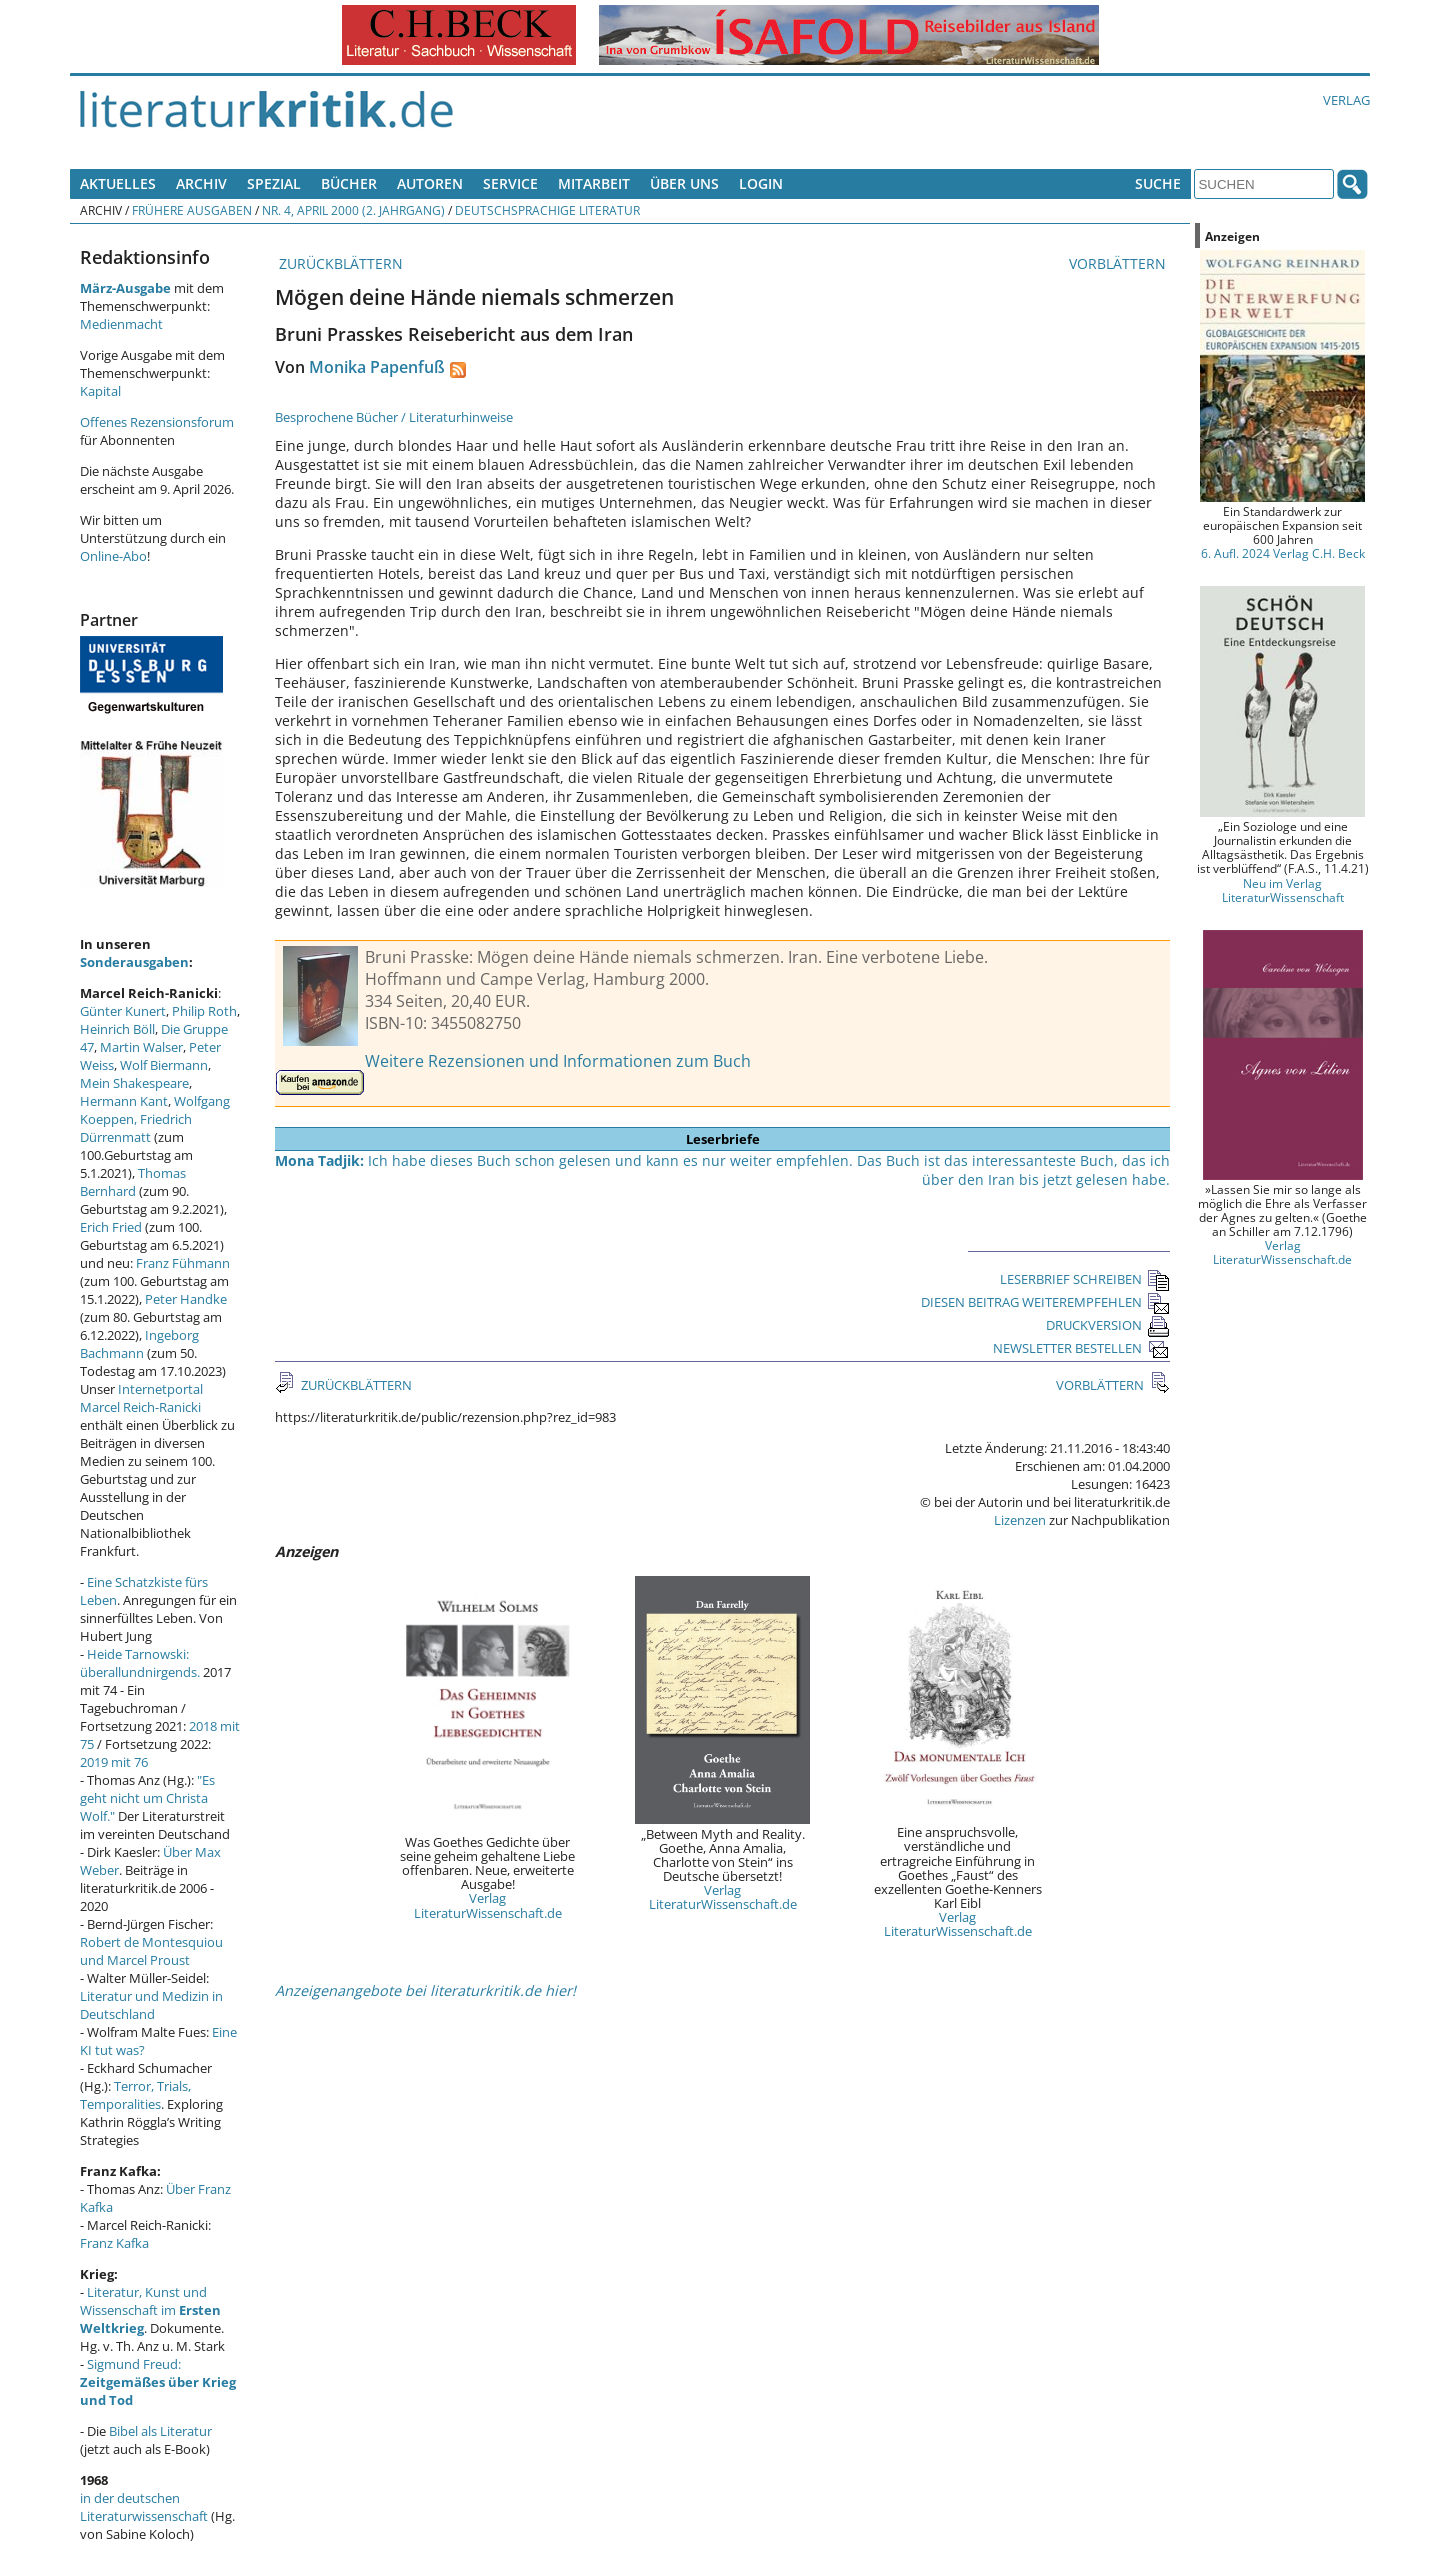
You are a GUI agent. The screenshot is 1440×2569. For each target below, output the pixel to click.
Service (510, 183)
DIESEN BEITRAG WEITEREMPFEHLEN (1045, 1302)
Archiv (201, 183)
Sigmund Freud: (158, 2382)
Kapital (100, 391)
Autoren (430, 183)
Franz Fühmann (183, 1263)
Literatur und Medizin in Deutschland (151, 2005)
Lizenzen (1020, 1520)
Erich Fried (111, 1227)
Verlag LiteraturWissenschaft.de (488, 1905)
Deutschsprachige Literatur (547, 210)
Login (761, 183)
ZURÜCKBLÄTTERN (339, 263)
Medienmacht (121, 324)
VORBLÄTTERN (1119, 263)
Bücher (349, 183)
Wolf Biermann (164, 1065)
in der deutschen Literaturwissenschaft (144, 2507)
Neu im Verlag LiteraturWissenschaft (1283, 890)
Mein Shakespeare (134, 1083)
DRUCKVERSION (1108, 1325)
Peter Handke (186, 1299)
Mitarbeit (594, 183)
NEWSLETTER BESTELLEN (1081, 1348)
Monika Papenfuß (377, 367)
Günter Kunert (123, 1011)
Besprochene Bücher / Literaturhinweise (394, 417)
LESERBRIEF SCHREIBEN (1085, 1279)
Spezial (274, 183)
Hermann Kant (124, 1101)
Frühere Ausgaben (192, 210)
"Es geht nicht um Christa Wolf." (147, 1798)
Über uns (684, 183)
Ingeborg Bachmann (139, 1344)
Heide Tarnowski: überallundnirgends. (140, 1663)
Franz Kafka (114, 2243)
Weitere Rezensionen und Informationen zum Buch (558, 1061)
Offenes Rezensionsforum (157, 422)
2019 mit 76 (114, 1762)
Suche (1158, 183)
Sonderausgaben (134, 962)
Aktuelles (118, 183)
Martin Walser (141, 1047)
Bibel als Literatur (160, 2431)
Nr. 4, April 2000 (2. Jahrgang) (353, 210)
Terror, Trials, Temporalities (135, 2095)
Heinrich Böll (117, 1029)
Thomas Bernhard (133, 1182)
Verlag (1346, 100)
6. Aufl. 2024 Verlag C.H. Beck (1283, 553)
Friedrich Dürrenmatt (136, 1128)
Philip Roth (204, 1011)
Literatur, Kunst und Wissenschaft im (150, 2310)
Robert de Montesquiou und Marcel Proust (151, 1951)
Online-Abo (113, 556)
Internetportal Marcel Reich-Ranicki (141, 1398)
